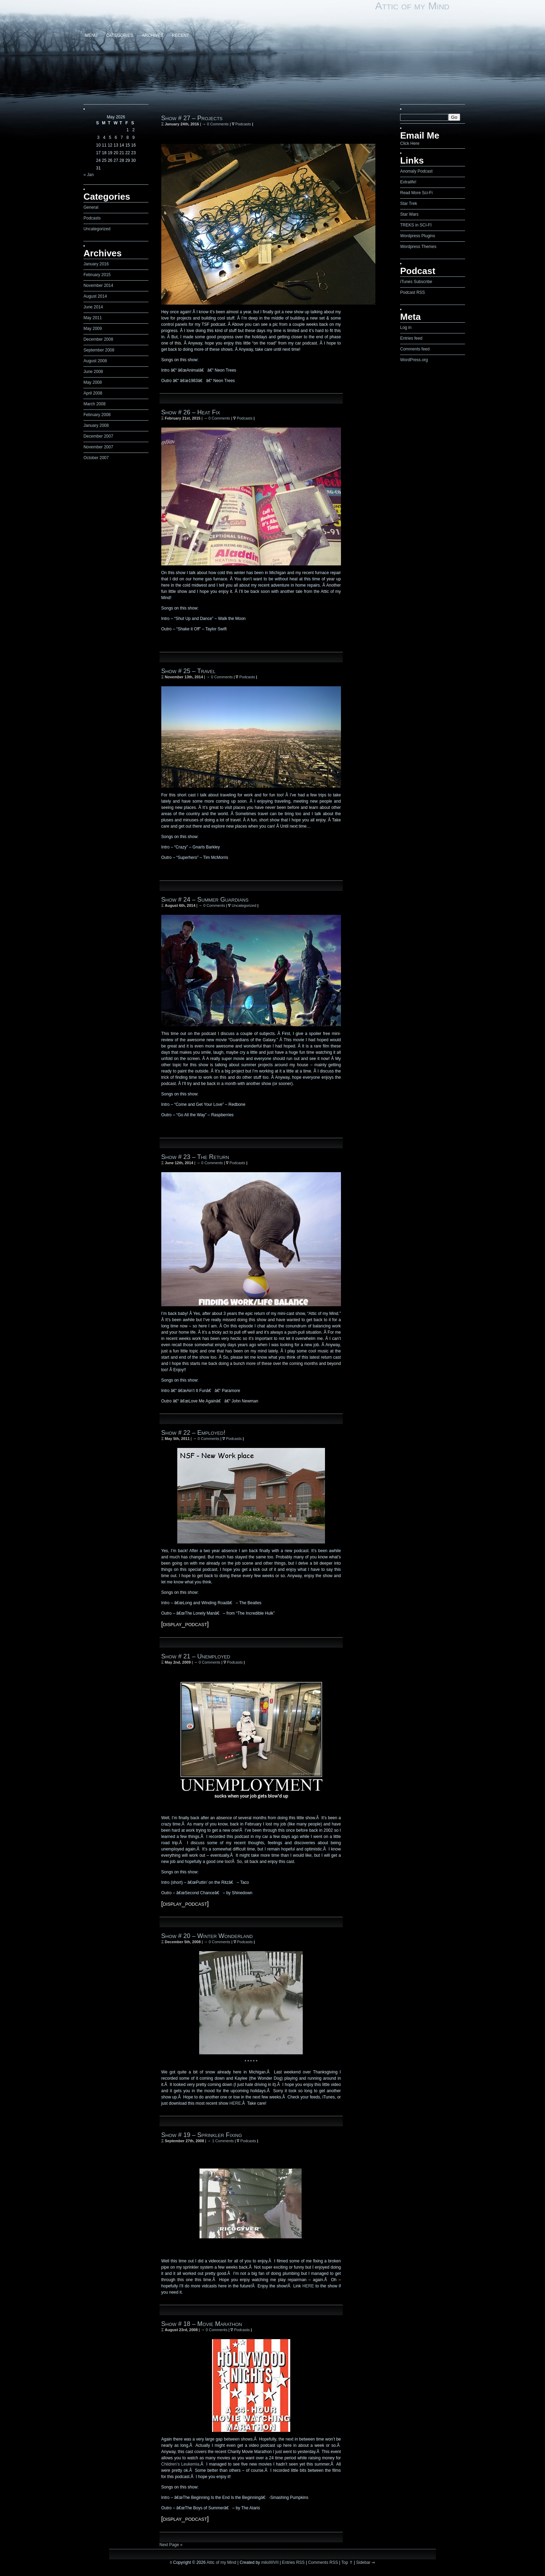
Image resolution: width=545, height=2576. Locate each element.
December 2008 (98, 339)
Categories (119, 35)
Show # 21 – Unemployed (195, 1656)
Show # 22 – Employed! (193, 1432)
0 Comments (217, 124)
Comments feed (415, 349)
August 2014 (95, 296)
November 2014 (98, 285)
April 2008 (92, 393)
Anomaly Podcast (416, 171)
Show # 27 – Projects (192, 118)
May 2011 (92, 317)
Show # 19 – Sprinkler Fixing (201, 2134)
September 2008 (98, 350)
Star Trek (408, 203)
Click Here (409, 143)
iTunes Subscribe (416, 281)
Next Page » (171, 2544)
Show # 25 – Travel (188, 671)
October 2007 (96, 457)
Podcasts (91, 218)
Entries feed (411, 338)
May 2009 (92, 328)
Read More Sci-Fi (416, 192)
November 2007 (98, 447)
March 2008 (94, 403)
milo (265, 2562)
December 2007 (98, 436)
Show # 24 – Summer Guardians (205, 899)
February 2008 (97, 414)
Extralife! (408, 182)
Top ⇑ (347, 2562)
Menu (91, 35)
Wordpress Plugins (417, 235)
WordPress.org (414, 359)
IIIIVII (273, 2562)
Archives (152, 35)
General (90, 207)
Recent (180, 35)
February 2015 (97, 274)
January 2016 (96, 264)
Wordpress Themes (418, 246)
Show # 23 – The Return (195, 1156)
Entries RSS (293, 2562)
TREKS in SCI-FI (416, 225)
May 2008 (92, 382)
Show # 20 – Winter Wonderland (207, 1935)
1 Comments (223, 2141)
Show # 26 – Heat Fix (190, 412)
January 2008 (96, 425)
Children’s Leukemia (180, 2464)
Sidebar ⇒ (365, 2562)
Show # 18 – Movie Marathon (201, 2323)
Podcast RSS (412, 292)
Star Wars (409, 214)
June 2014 (93, 307)
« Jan (88, 174)
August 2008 (95, 360)
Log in (406, 327)
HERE (235, 2103)
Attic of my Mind (412, 5)
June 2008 (93, 371)
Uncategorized (96, 228)
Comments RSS (323, 2562)
